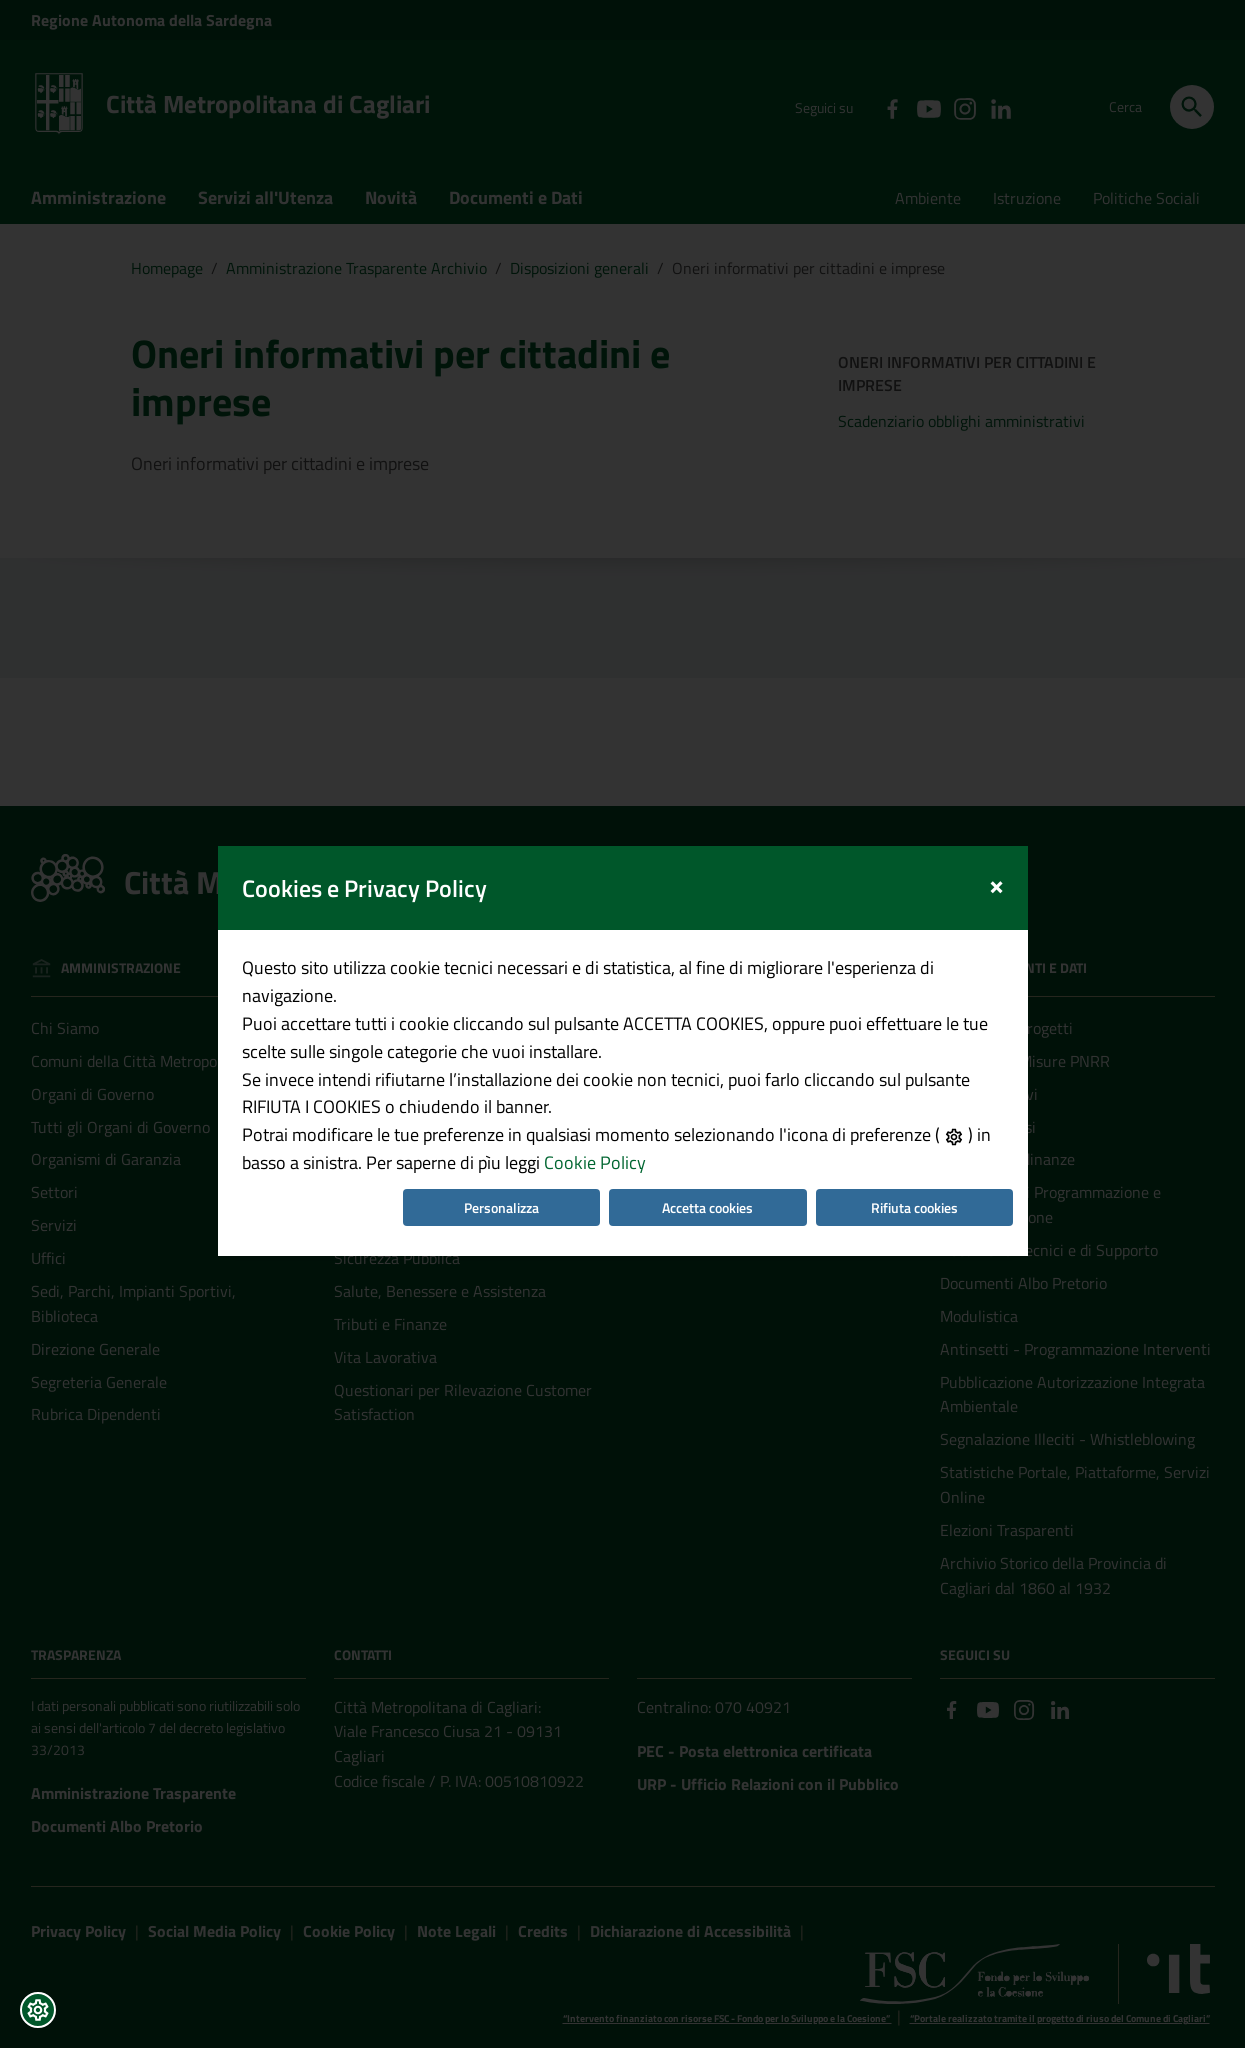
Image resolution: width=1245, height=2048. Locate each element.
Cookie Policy (595, 1117)
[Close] (996, 837)
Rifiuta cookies (914, 1162)
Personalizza (501, 1162)
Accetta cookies (707, 1162)
